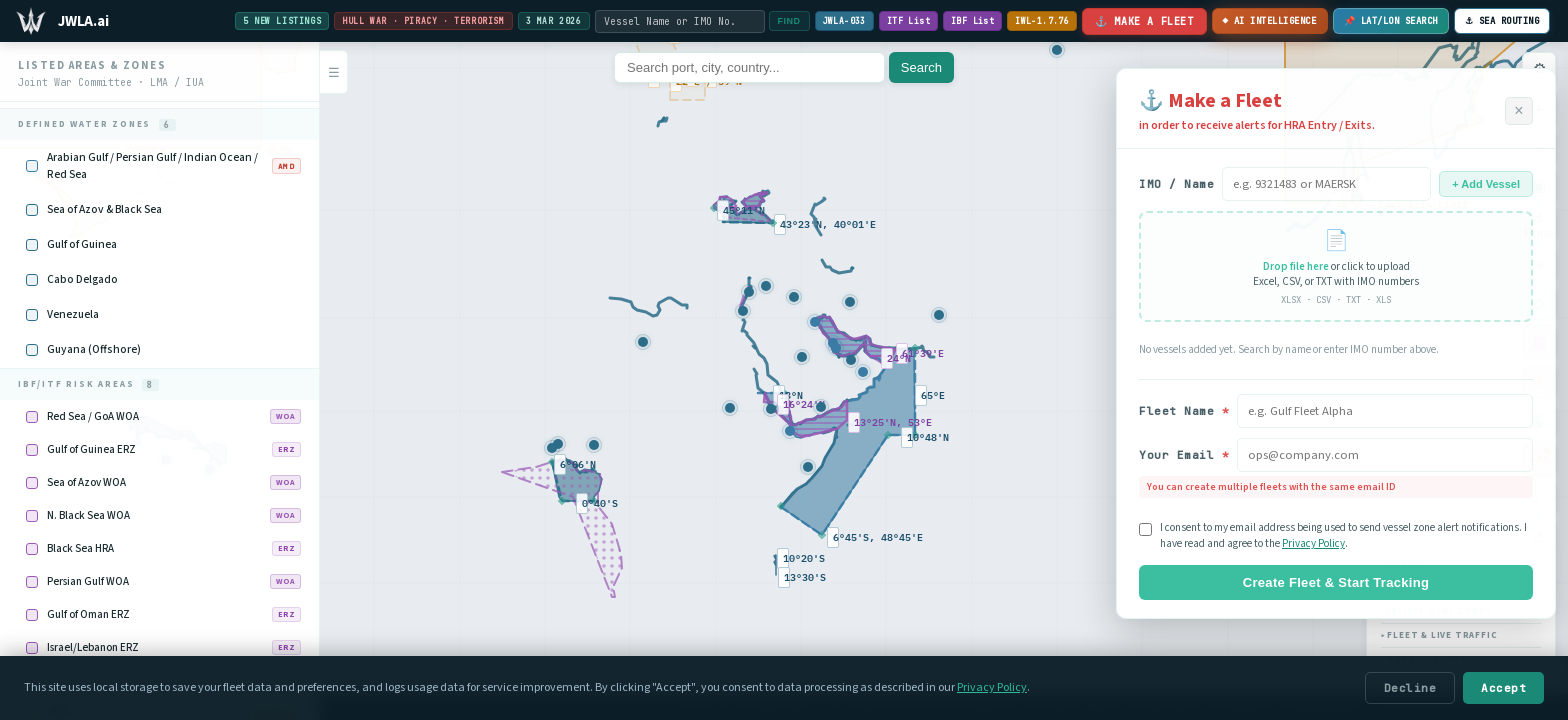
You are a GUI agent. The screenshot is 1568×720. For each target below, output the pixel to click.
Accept (1503, 688)
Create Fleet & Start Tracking (1336, 582)
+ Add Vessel (1486, 184)
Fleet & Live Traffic (1439, 635)
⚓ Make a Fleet (1139, 21)
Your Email (1184, 455)
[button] (771, 409)
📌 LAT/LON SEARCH (1391, 21)
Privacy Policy (1313, 543)
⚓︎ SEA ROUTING (1502, 21)
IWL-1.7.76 (1037, 21)
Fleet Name (1184, 411)
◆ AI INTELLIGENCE (1266, 22)
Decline (1410, 688)
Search (921, 67)
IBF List (967, 21)
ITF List (902, 21)
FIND (783, 21)
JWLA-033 (838, 21)
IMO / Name (1176, 184)
